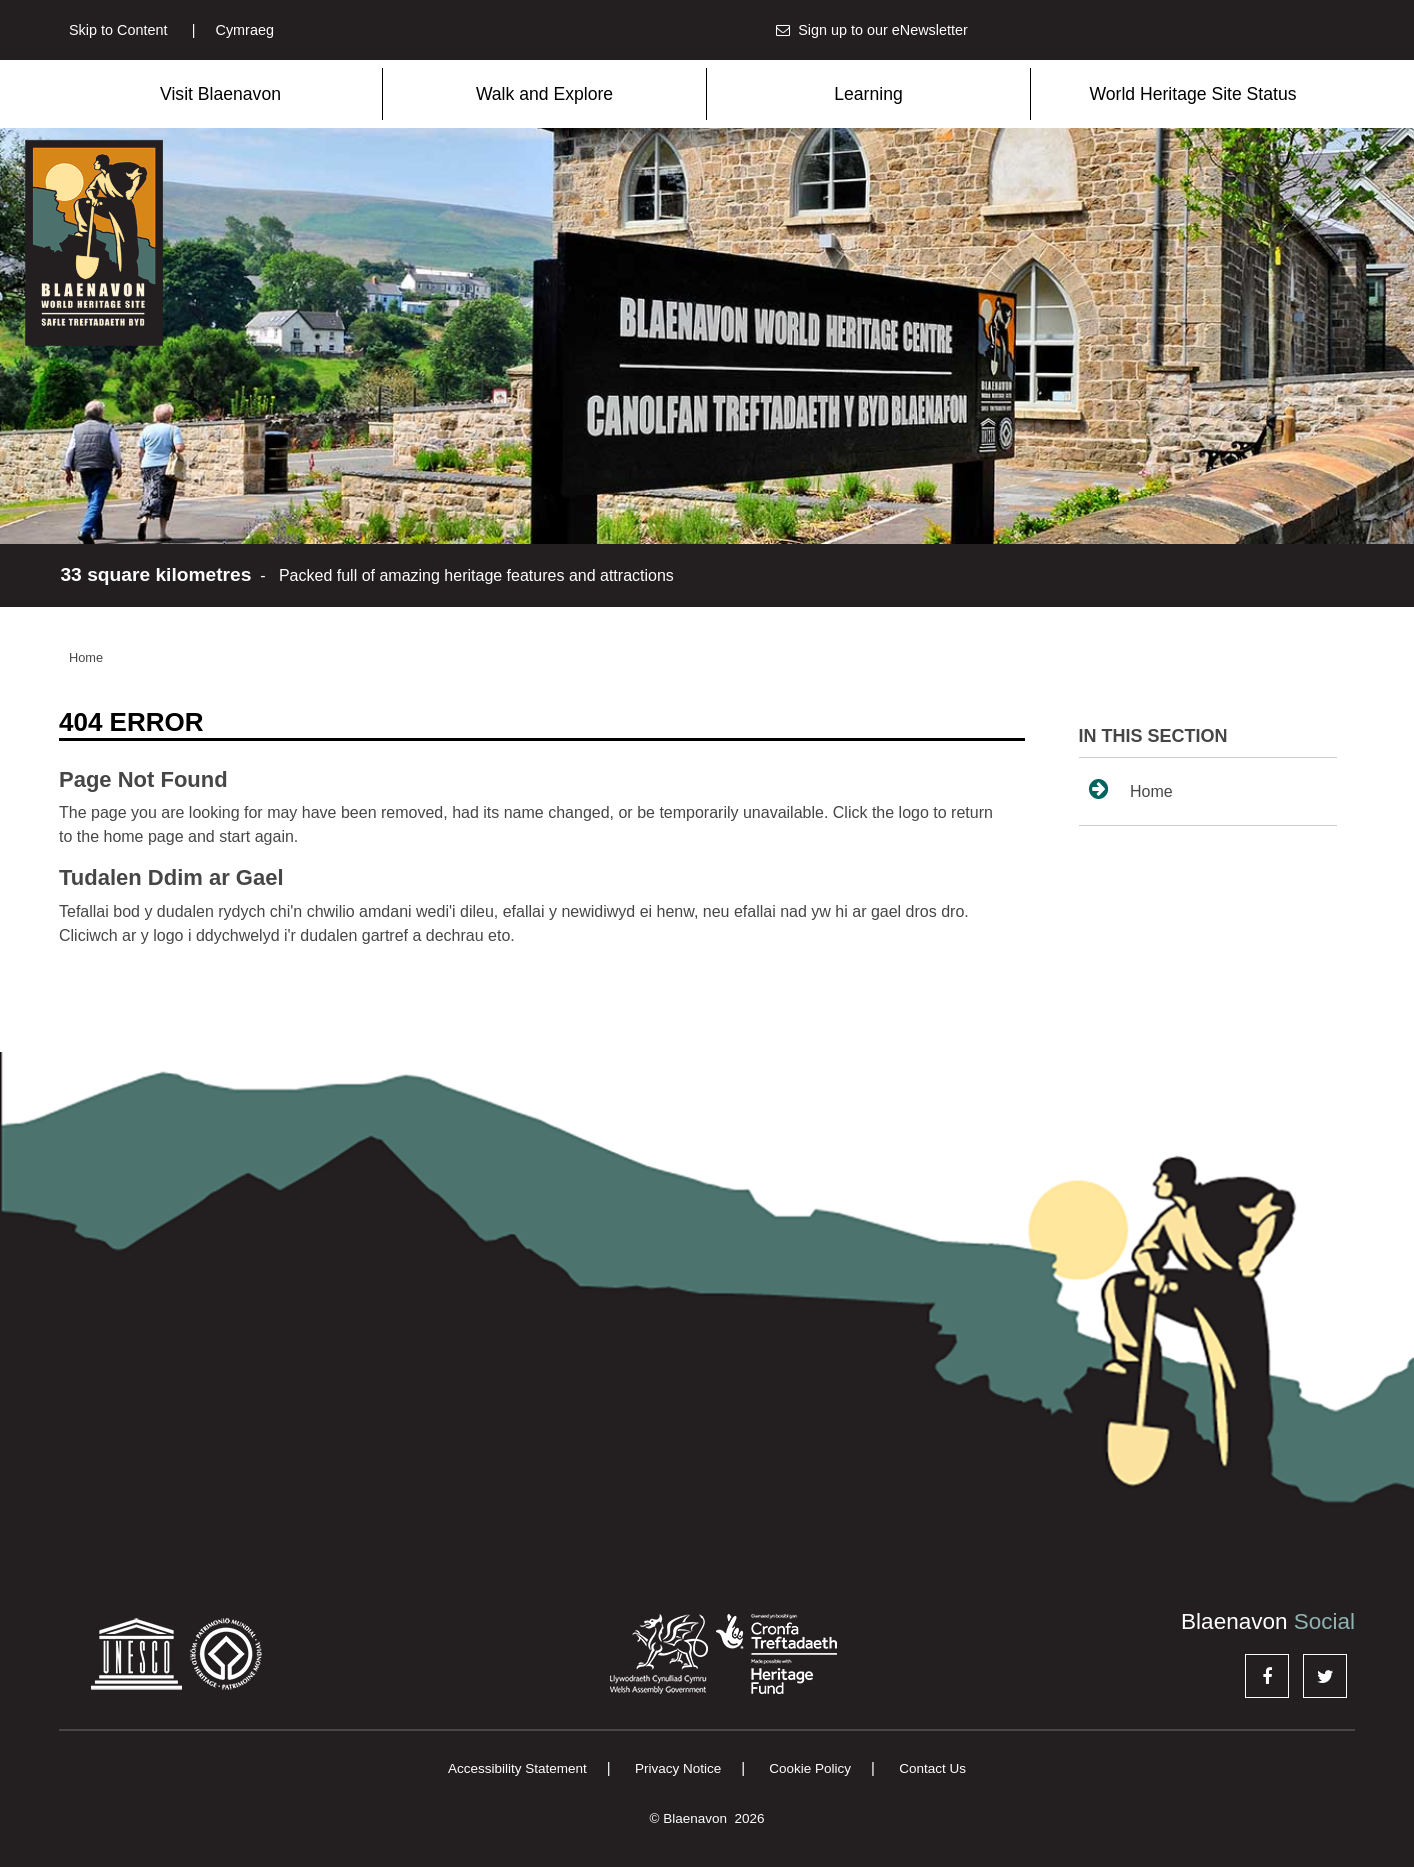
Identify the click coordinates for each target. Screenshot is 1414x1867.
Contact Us (932, 1768)
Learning (868, 94)
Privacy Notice (678, 1768)
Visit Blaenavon (220, 94)
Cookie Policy (810, 1768)
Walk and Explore (544, 94)
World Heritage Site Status (1193, 94)
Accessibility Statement (517, 1768)
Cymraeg (233, 30)
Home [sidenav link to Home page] (1131, 789)
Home (86, 657)
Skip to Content (118, 30)
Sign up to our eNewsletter (872, 30)
